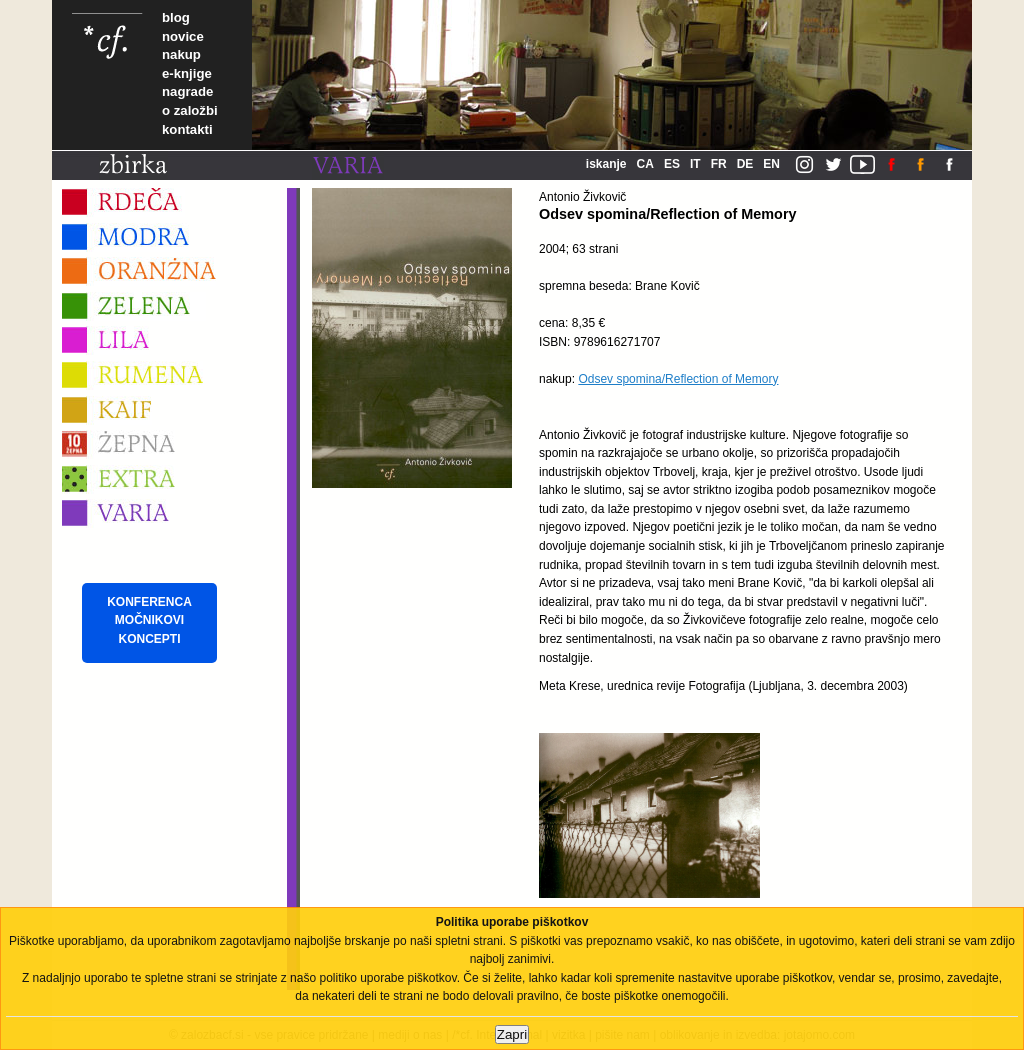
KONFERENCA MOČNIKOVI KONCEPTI (149, 620)
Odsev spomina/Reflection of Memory (678, 379)
